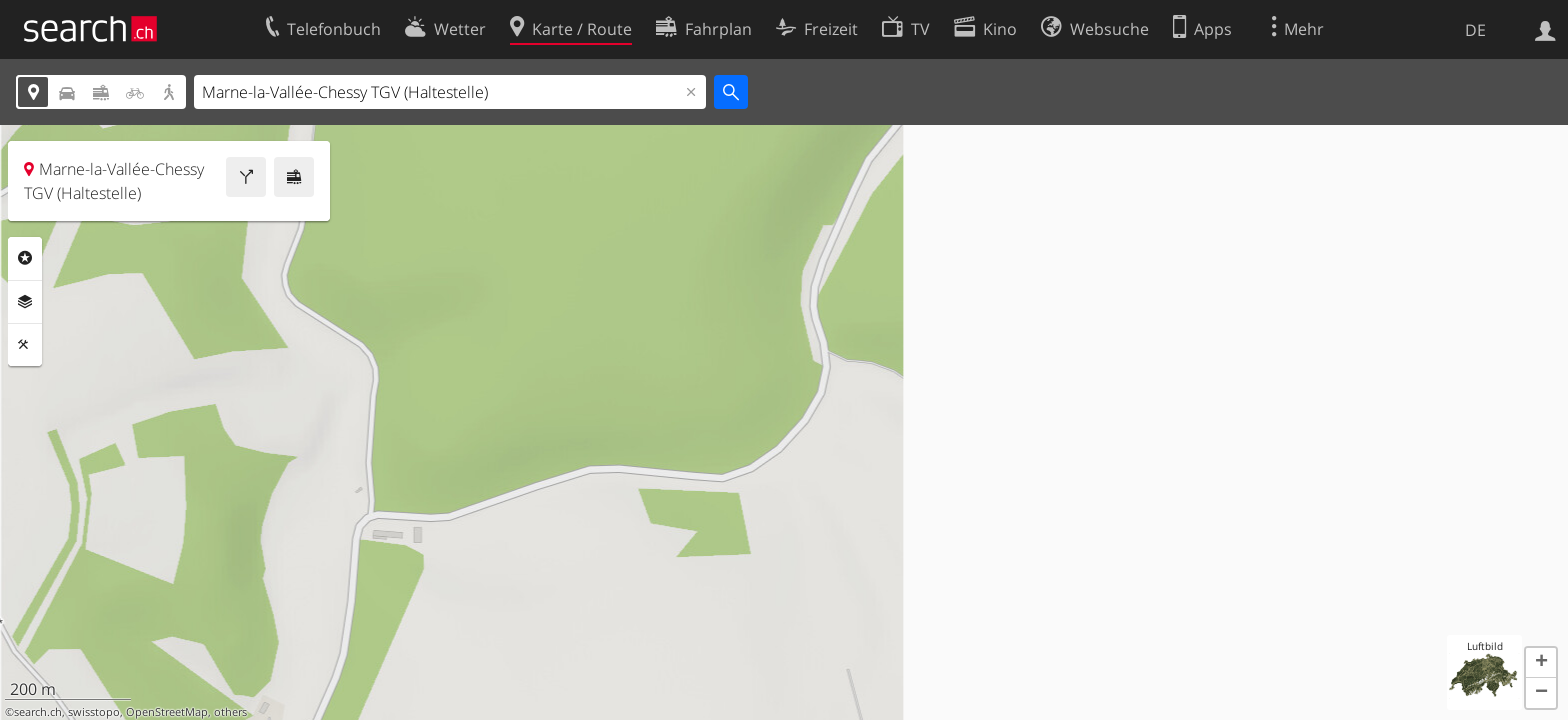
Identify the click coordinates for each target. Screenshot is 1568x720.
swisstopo (94, 712)
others (230, 712)
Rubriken (25, 258)
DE (1475, 30)
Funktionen (25, 345)
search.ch (38, 712)
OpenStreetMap (167, 712)
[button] (1541, 663)
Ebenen (25, 302)
